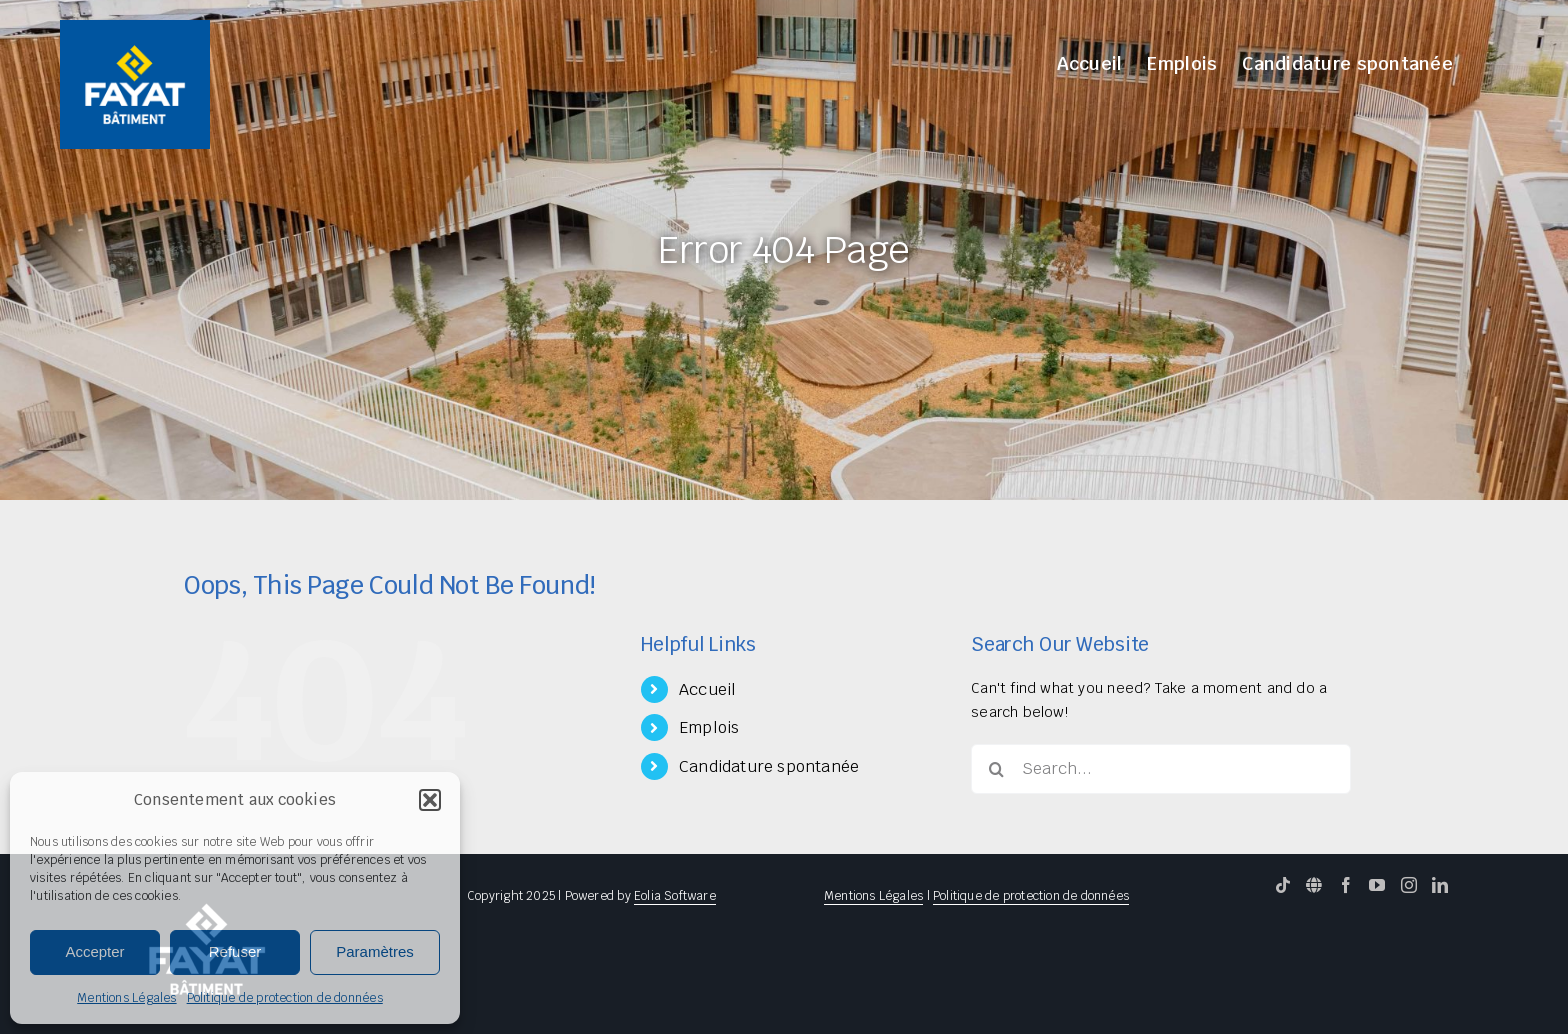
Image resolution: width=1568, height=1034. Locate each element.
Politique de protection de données (285, 998)
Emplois (709, 727)
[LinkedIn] (1440, 885)
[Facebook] (1346, 885)
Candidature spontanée (769, 766)
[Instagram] (1409, 885)
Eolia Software (675, 896)
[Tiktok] (1283, 885)
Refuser (235, 951)
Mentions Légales (126, 998)
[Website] (1314, 885)
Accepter (94, 951)
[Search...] (1161, 769)
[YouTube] (1377, 885)
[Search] (996, 769)
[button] (430, 800)
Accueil (707, 689)
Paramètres (375, 951)
